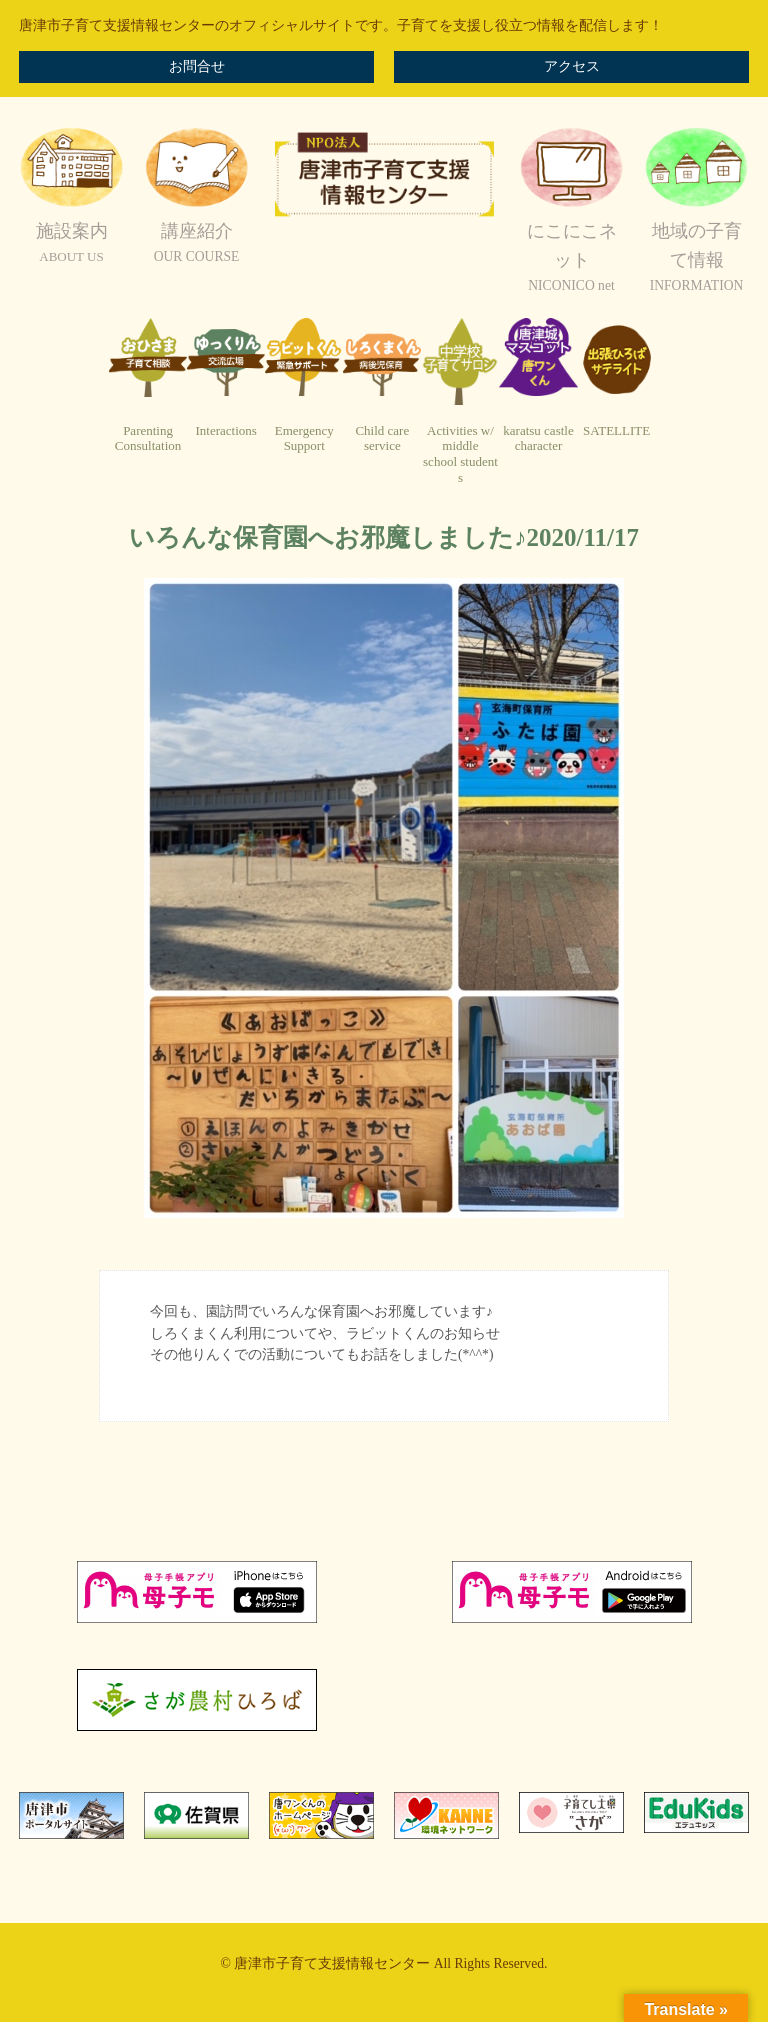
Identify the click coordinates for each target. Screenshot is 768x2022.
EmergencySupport (304, 438)
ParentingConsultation (148, 438)
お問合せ (197, 66)
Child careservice (382, 438)
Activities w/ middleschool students (460, 454)
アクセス (572, 66)
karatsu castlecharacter (538, 438)
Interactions (225, 430)
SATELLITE (616, 430)
